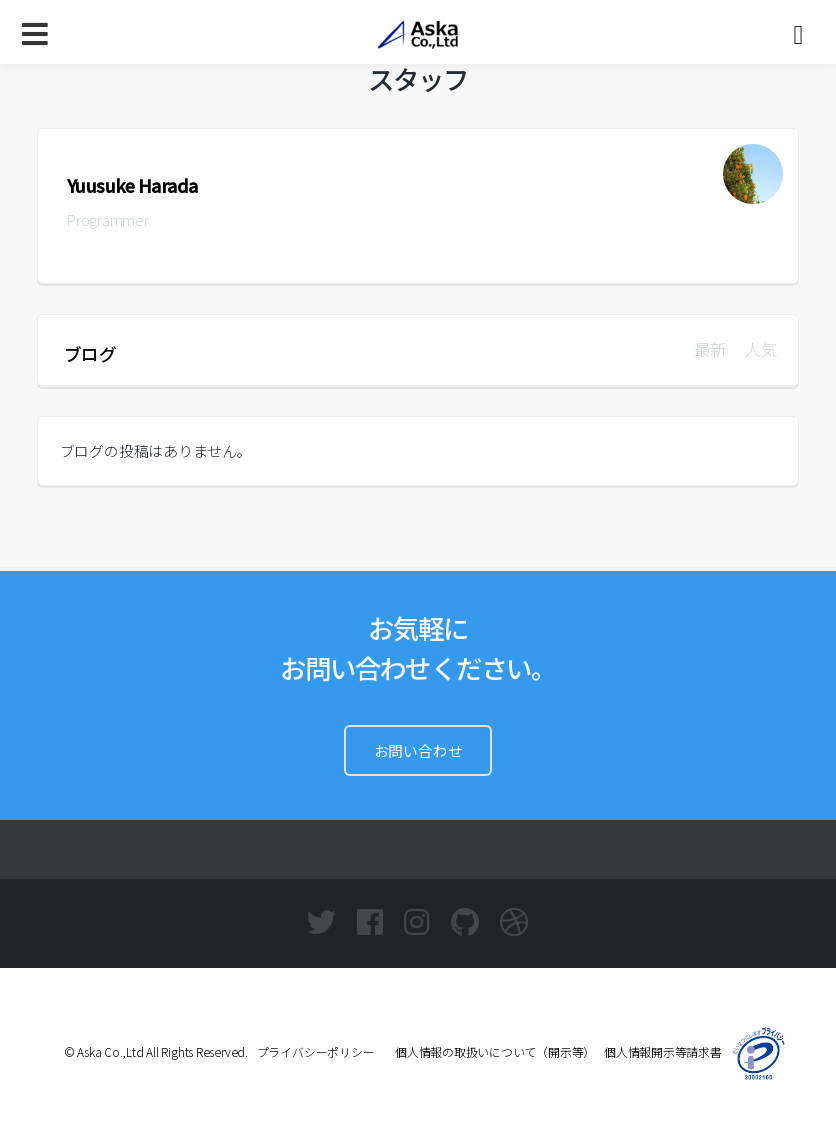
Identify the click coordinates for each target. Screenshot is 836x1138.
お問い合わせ (418, 750)
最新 (710, 349)
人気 (761, 349)
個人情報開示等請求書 (663, 1051)
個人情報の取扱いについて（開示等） (489, 1051)
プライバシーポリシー (316, 1051)
